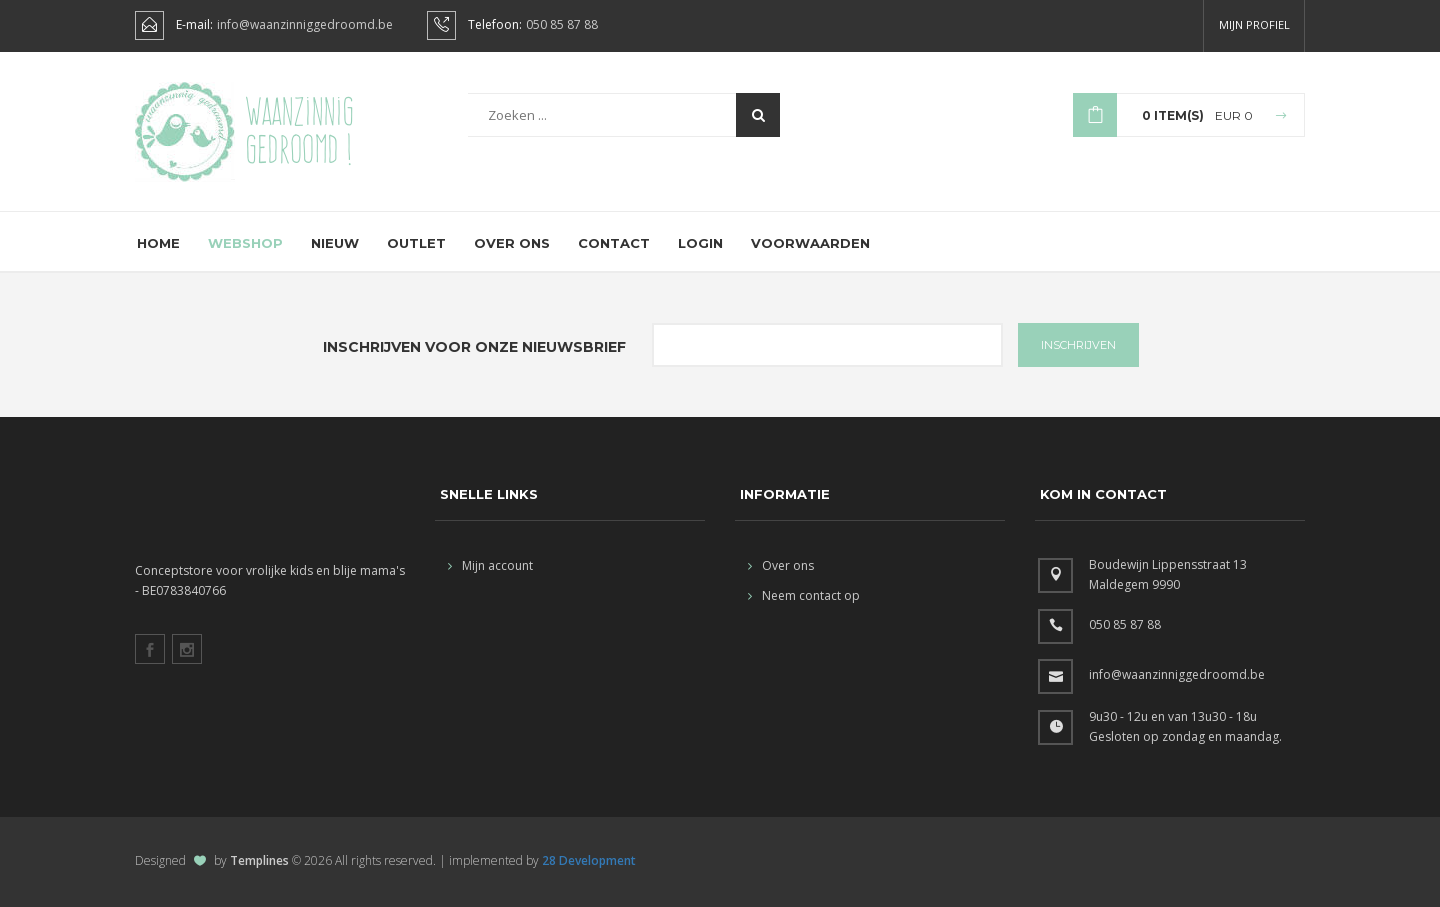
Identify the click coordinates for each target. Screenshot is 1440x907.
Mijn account (490, 565)
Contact (614, 243)
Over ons (512, 243)
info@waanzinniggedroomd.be (305, 25)
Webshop (245, 243)
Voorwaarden (810, 243)
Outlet (416, 243)
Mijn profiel (1254, 24)
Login (700, 243)
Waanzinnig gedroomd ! (299, 130)
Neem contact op (804, 595)
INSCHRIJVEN (1078, 345)
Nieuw (335, 243)
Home (158, 243)
